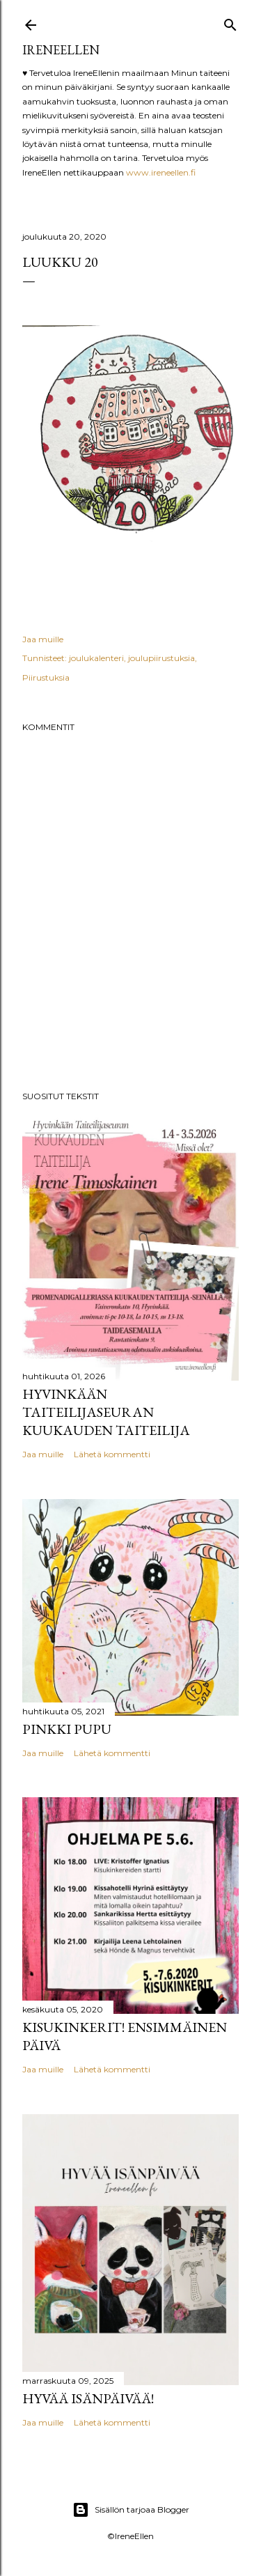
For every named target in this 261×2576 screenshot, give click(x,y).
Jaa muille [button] (42, 639)
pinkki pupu (66, 1729)
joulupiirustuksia (161, 658)
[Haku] (230, 22)
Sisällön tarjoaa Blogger (130, 2509)
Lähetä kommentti (112, 1454)
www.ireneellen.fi (161, 172)
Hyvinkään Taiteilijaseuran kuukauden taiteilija (106, 1412)
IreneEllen (61, 50)
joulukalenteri (96, 658)
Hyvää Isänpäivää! (88, 2398)
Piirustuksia (46, 677)
